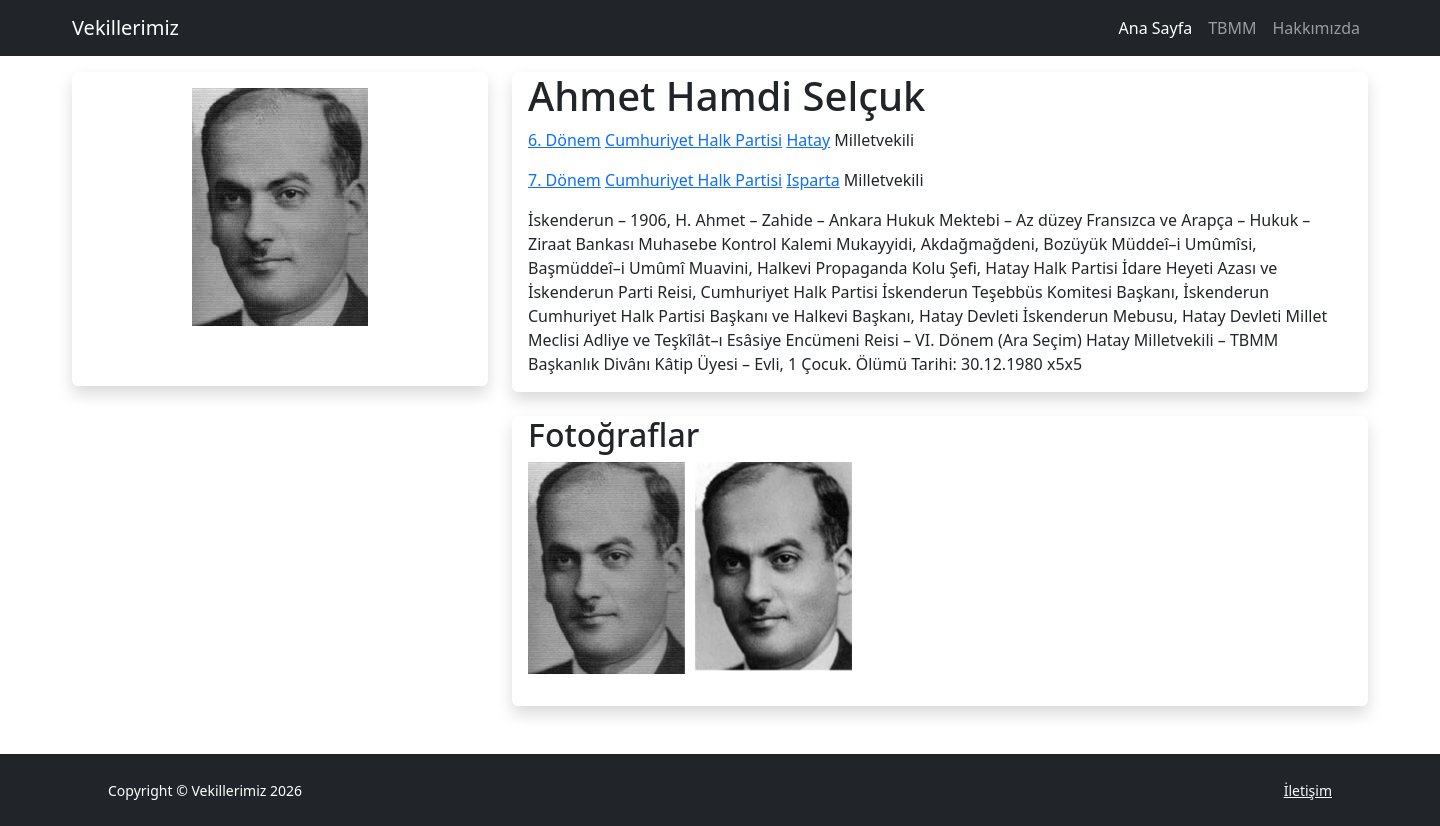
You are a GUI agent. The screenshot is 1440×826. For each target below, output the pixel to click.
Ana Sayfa (1156, 28)
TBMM (1232, 28)
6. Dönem (564, 140)
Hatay (808, 140)
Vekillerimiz (125, 27)
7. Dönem (564, 180)
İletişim (1308, 790)
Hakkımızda (1316, 28)
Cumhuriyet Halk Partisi (693, 140)
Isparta (812, 180)
